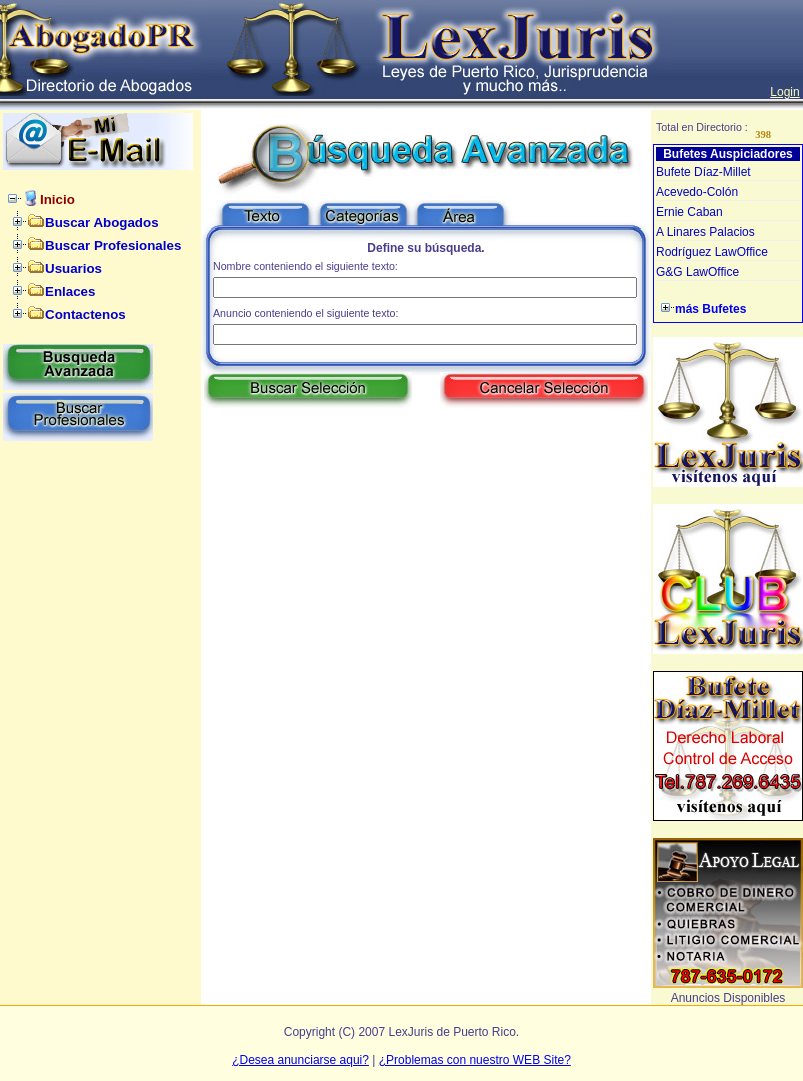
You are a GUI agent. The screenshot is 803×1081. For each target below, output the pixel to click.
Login (784, 92)
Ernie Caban (689, 212)
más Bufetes (710, 309)
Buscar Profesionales (113, 245)
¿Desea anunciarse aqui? (300, 1060)
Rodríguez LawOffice (712, 252)
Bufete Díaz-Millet (703, 172)
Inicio (57, 199)
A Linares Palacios (705, 232)
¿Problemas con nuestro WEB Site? (475, 1060)
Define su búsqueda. (425, 248)
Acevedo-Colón (697, 192)
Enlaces (70, 291)
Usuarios (73, 268)
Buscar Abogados (102, 222)
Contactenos (85, 314)
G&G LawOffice (697, 272)
